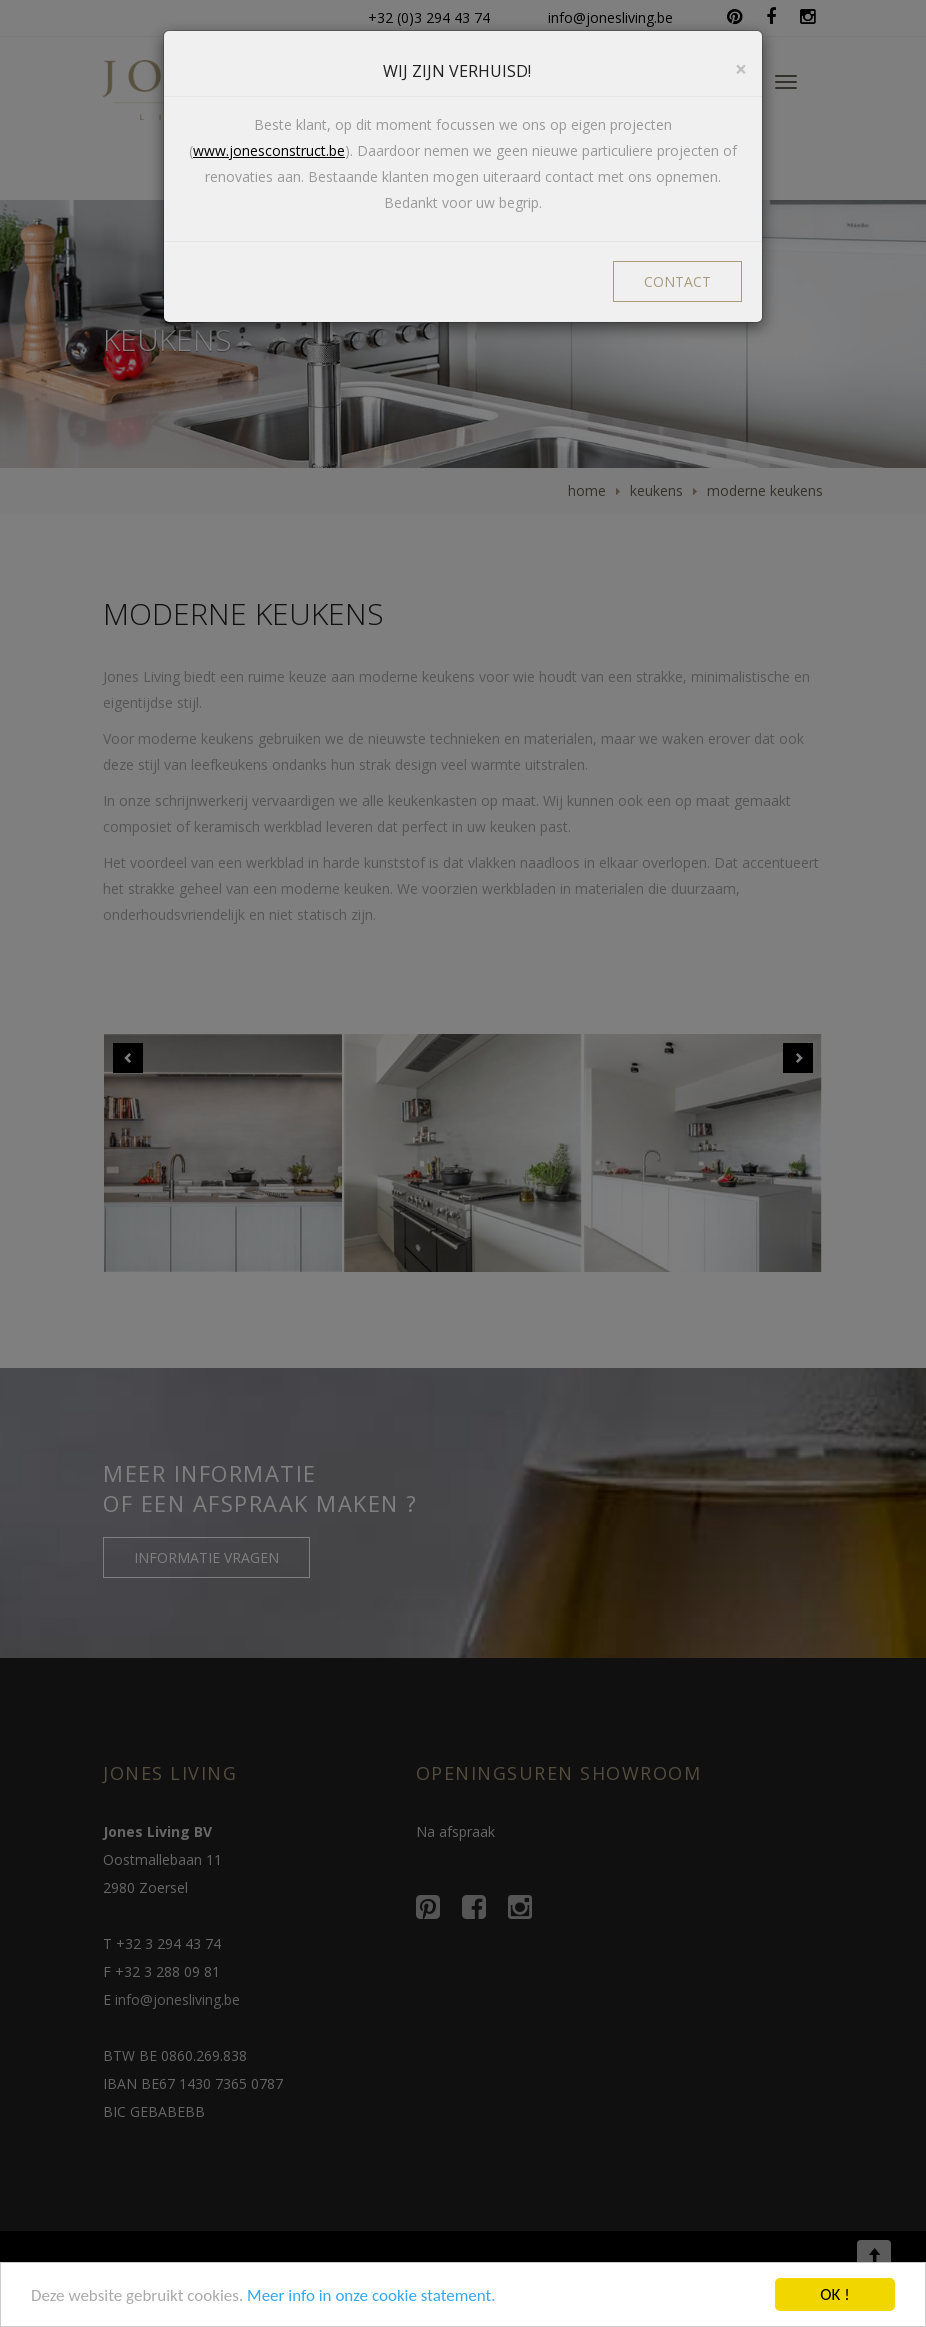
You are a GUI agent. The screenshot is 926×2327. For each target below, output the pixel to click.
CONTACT (677, 281)
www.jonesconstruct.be (269, 150)
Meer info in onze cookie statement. (371, 2295)
